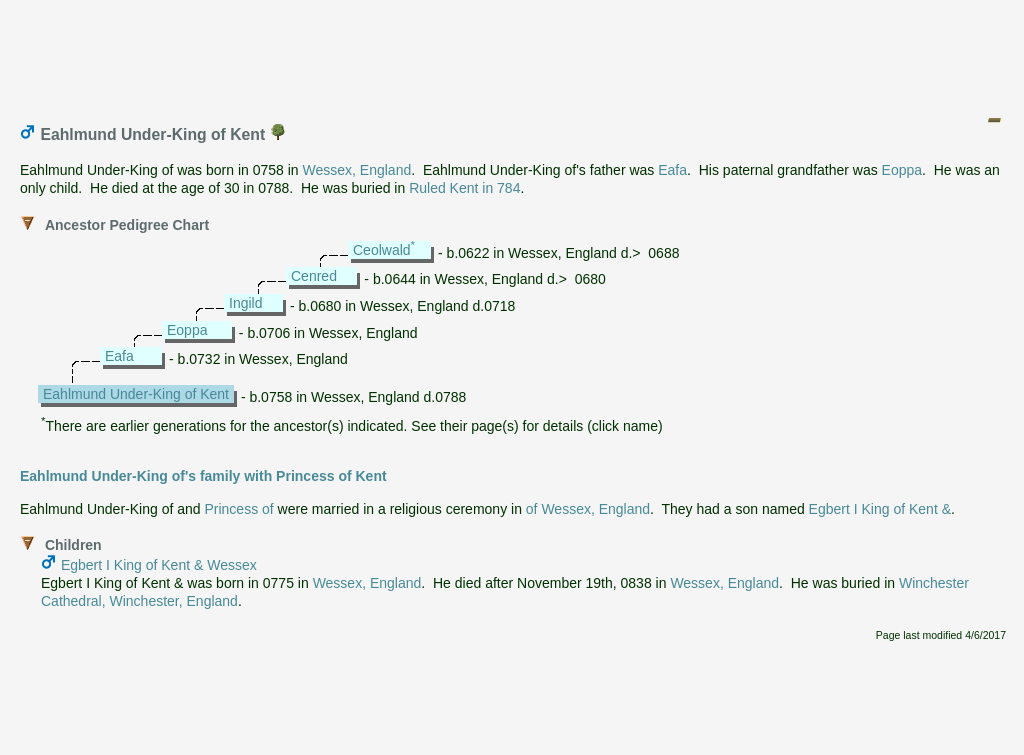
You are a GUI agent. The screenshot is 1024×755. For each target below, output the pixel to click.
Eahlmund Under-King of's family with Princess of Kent (203, 476)
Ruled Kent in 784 (464, 188)
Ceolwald (382, 250)
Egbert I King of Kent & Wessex (159, 565)
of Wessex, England (588, 509)
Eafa (672, 170)
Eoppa (902, 170)
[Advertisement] (513, 53)
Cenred (314, 276)
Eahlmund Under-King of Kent (136, 394)
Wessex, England (357, 170)
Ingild (245, 303)
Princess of (238, 509)
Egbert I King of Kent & (880, 509)
